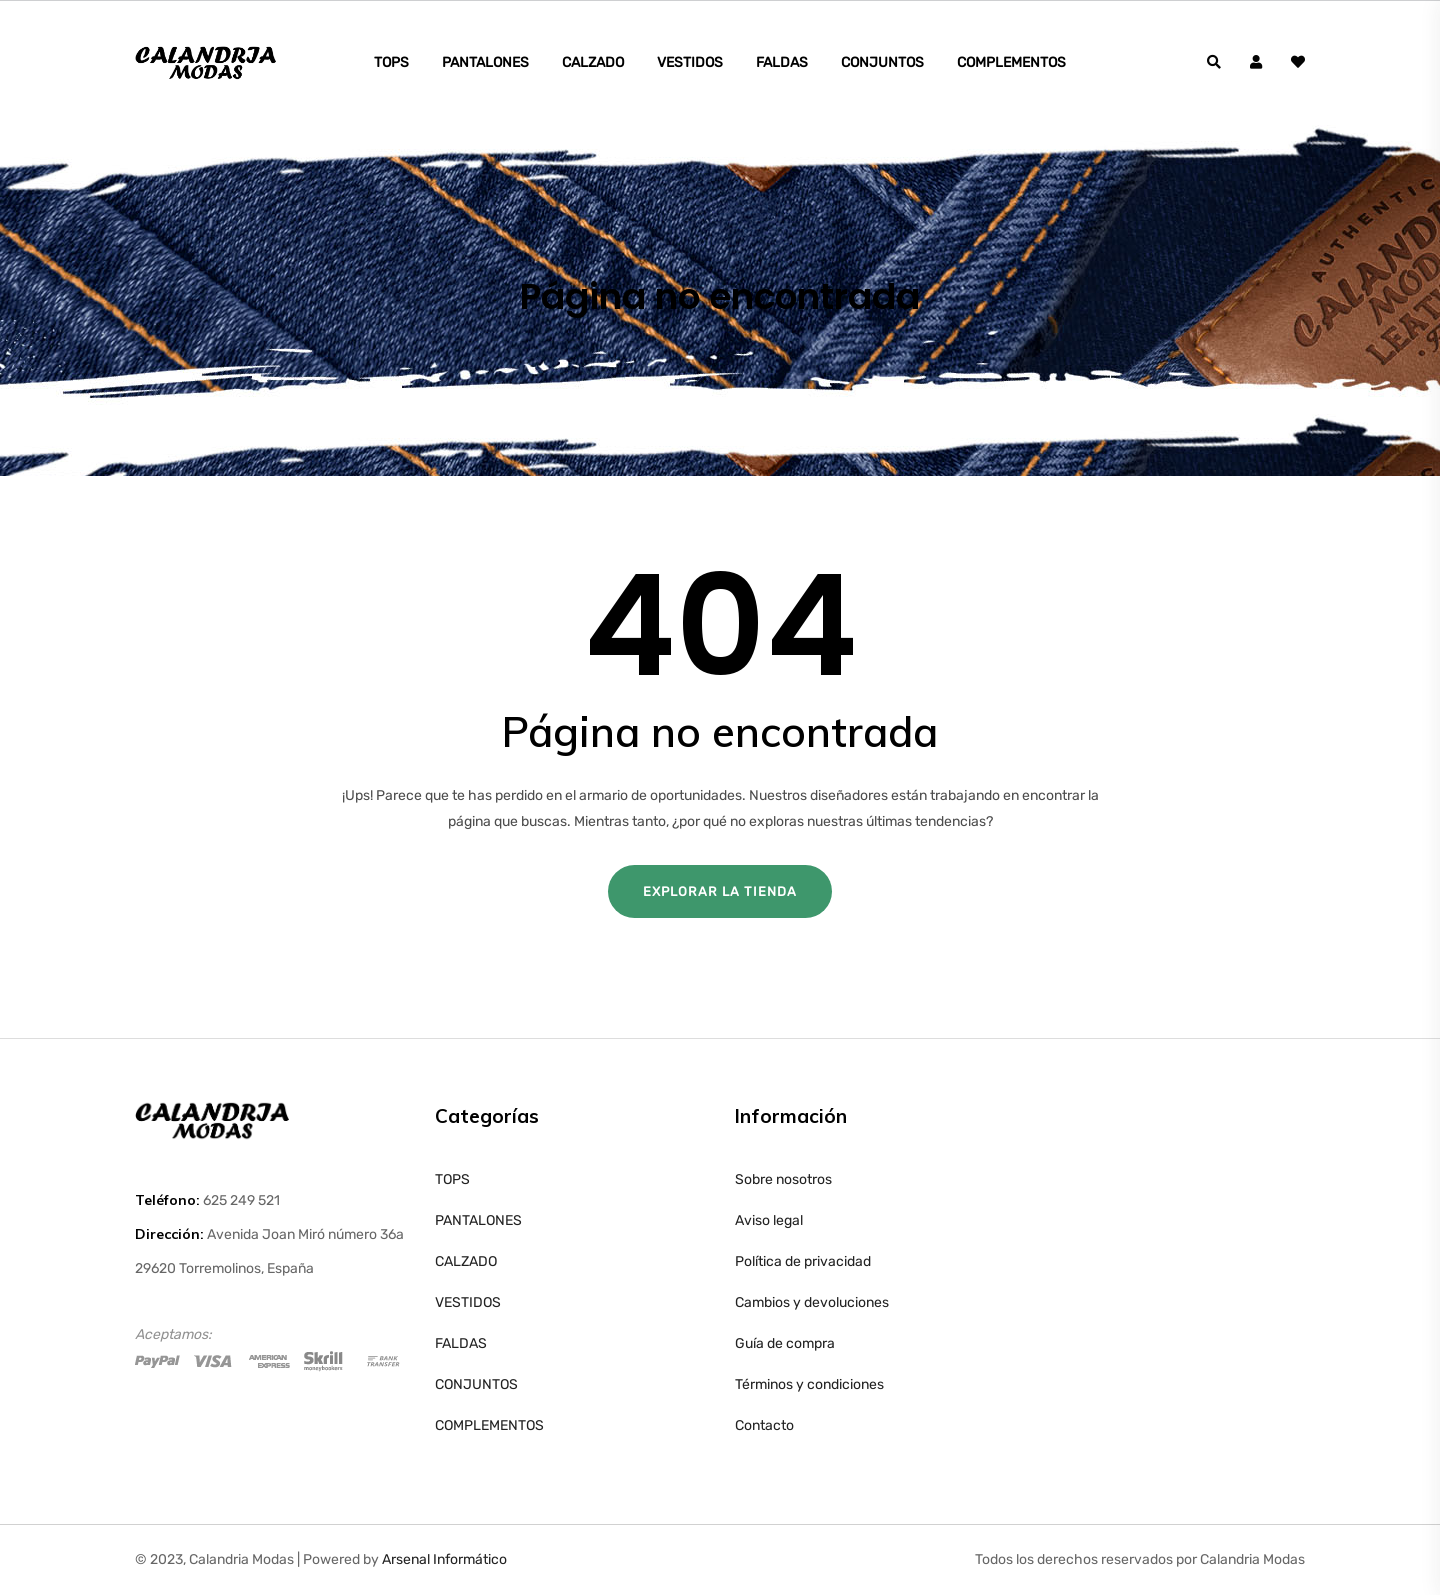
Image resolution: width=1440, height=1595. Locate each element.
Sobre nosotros (783, 1179)
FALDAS (782, 62)
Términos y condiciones (809, 1384)
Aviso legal (769, 1220)
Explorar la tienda (720, 891)
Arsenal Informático (444, 1559)
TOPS (391, 62)
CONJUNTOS (882, 62)
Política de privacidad (803, 1261)
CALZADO (593, 62)
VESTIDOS (690, 62)
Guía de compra (785, 1343)
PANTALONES (485, 62)
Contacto (764, 1425)
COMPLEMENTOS (1011, 62)
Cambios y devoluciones (812, 1302)
